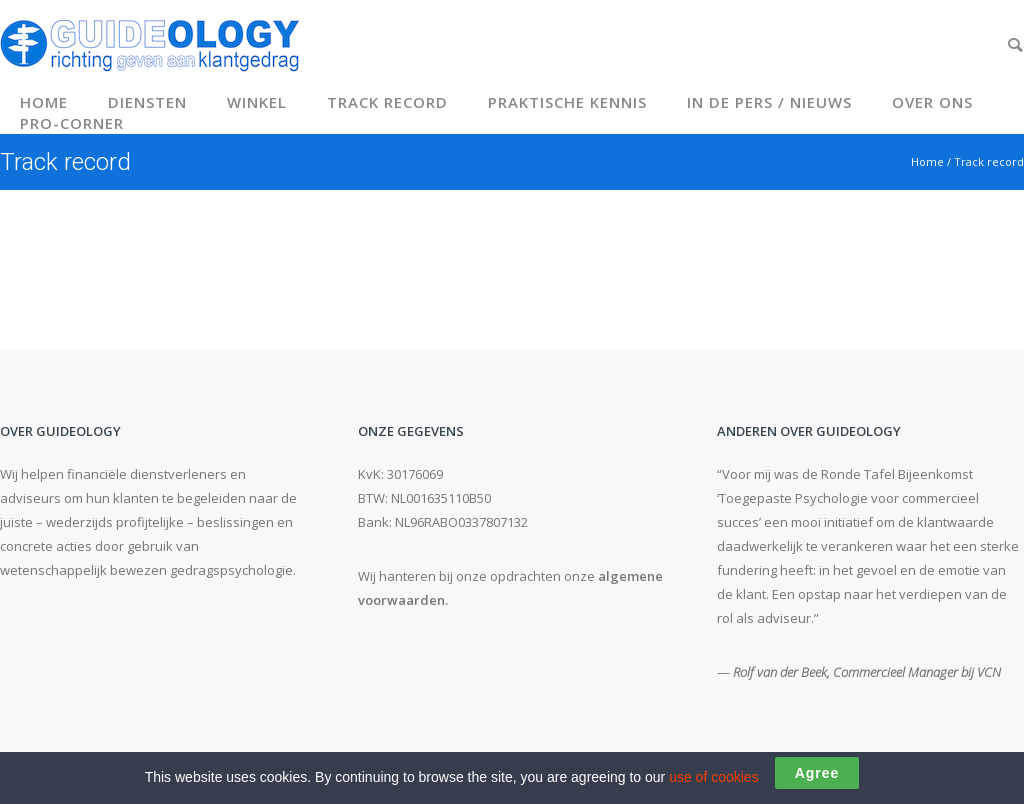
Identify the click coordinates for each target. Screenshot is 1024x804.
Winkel (257, 102)
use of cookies (714, 777)
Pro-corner (72, 123)
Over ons (932, 102)
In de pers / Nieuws (769, 102)
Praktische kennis (567, 102)
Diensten (147, 102)
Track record (387, 102)
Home (44, 102)
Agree (817, 773)
